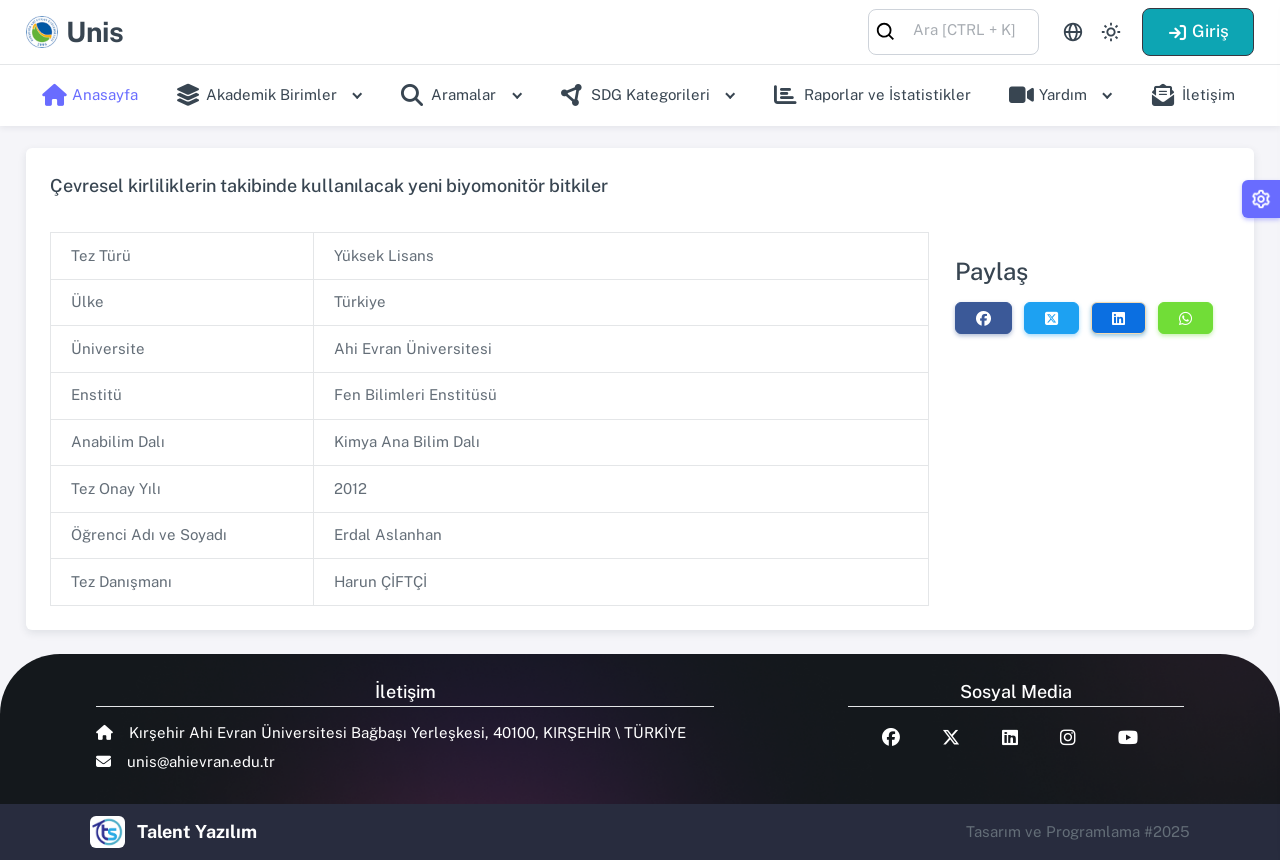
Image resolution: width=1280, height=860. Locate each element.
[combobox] (953, 30)
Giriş (1198, 31)
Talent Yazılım (197, 831)
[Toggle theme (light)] (1111, 32)
